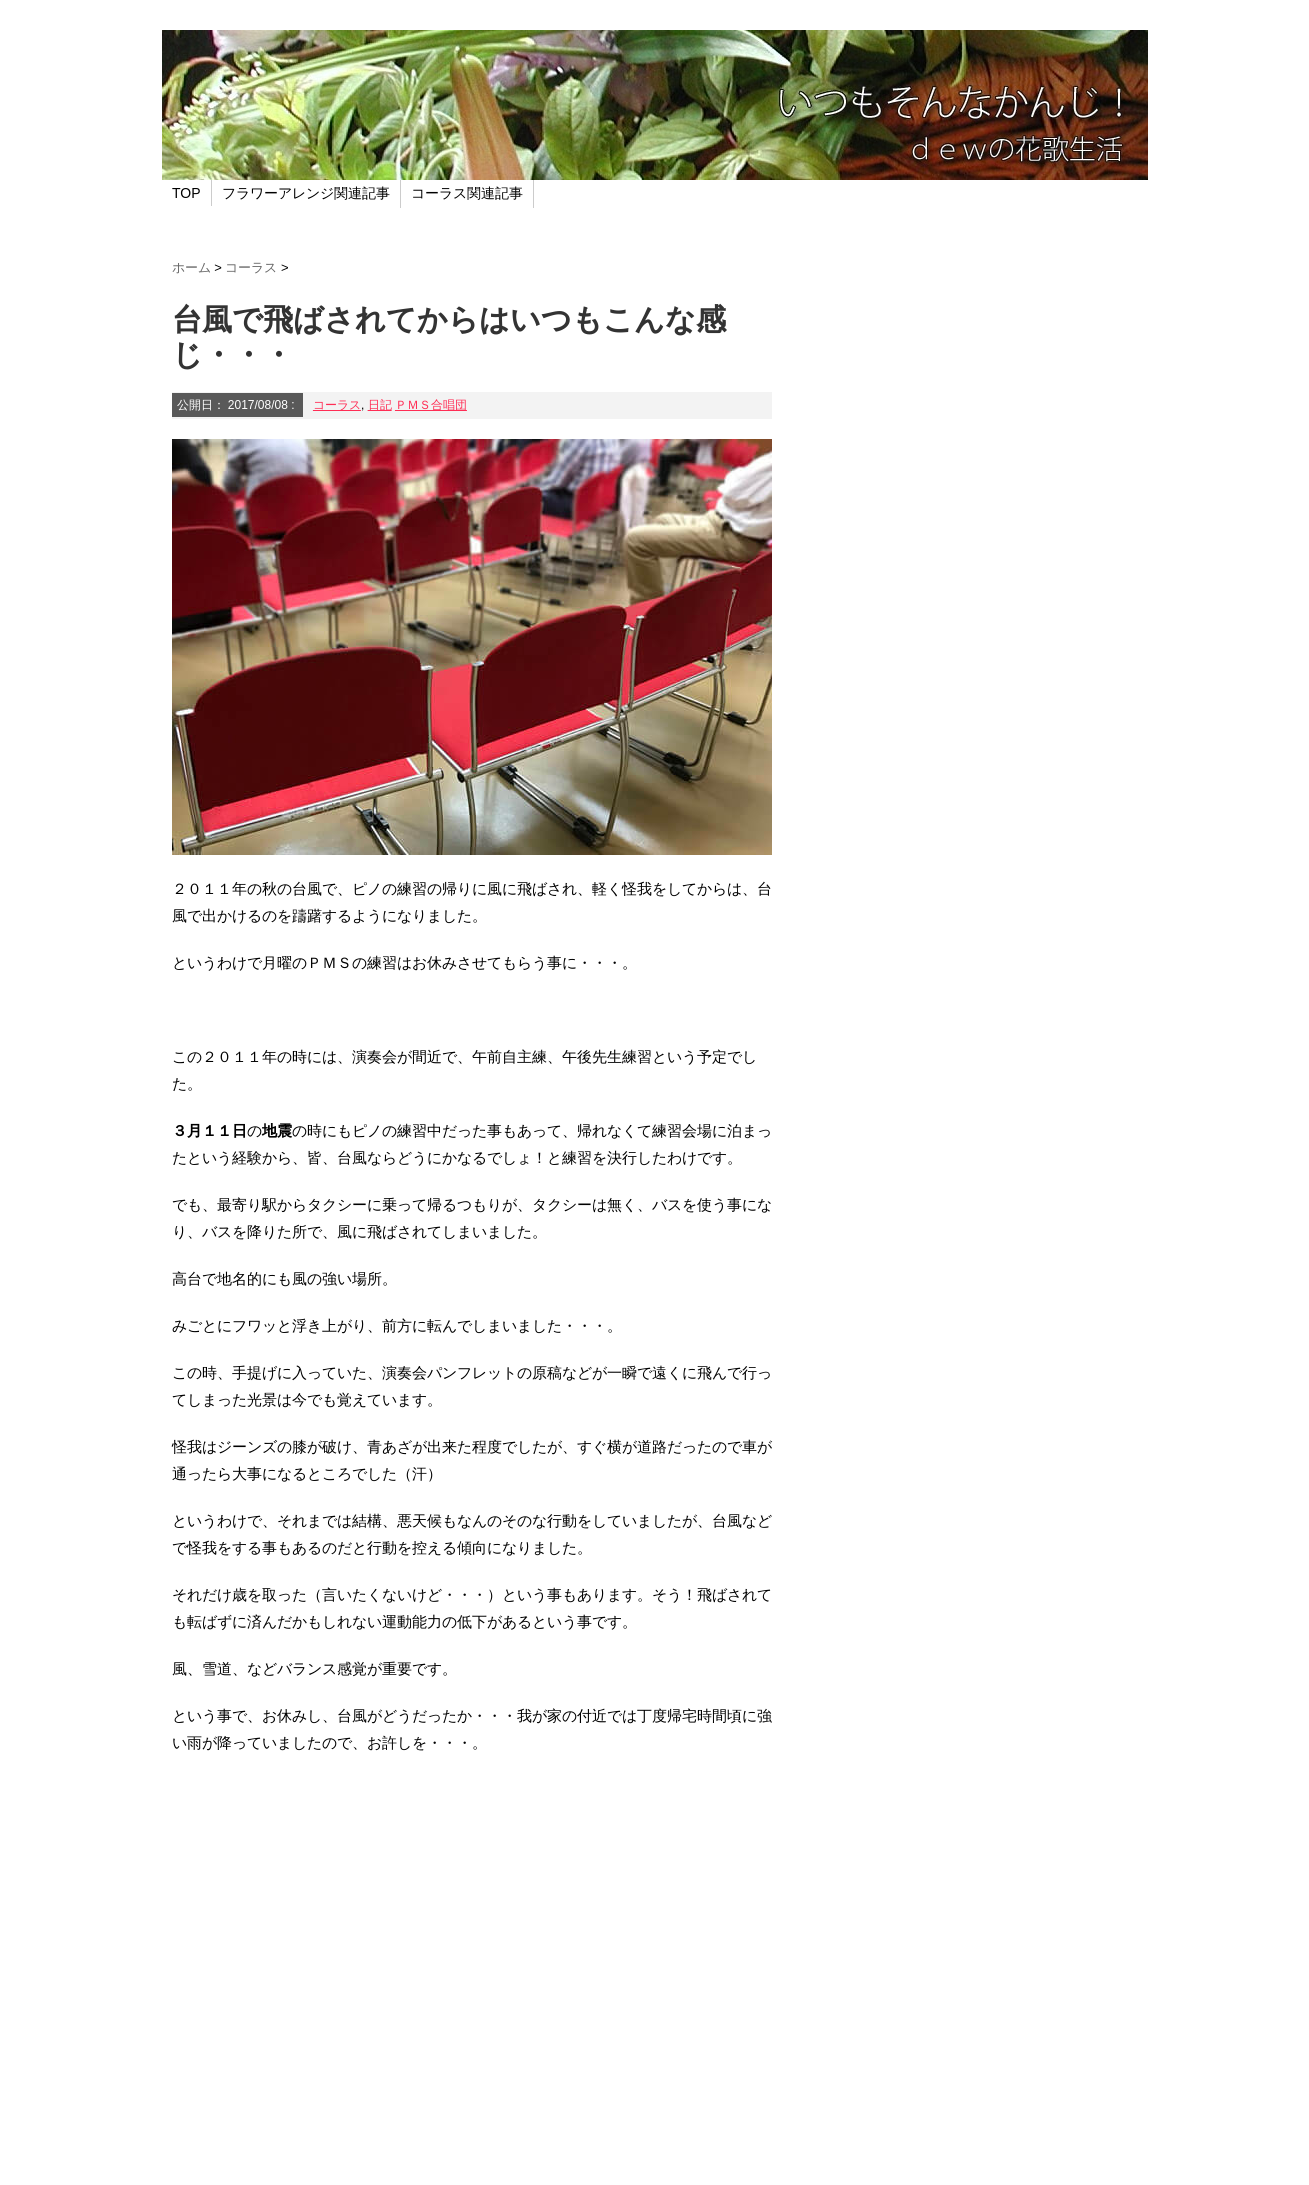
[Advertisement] (472, 1943)
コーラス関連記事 (467, 193)
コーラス (337, 405)
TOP (186, 193)
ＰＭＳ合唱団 (431, 405)
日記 (380, 405)
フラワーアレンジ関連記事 (306, 193)
